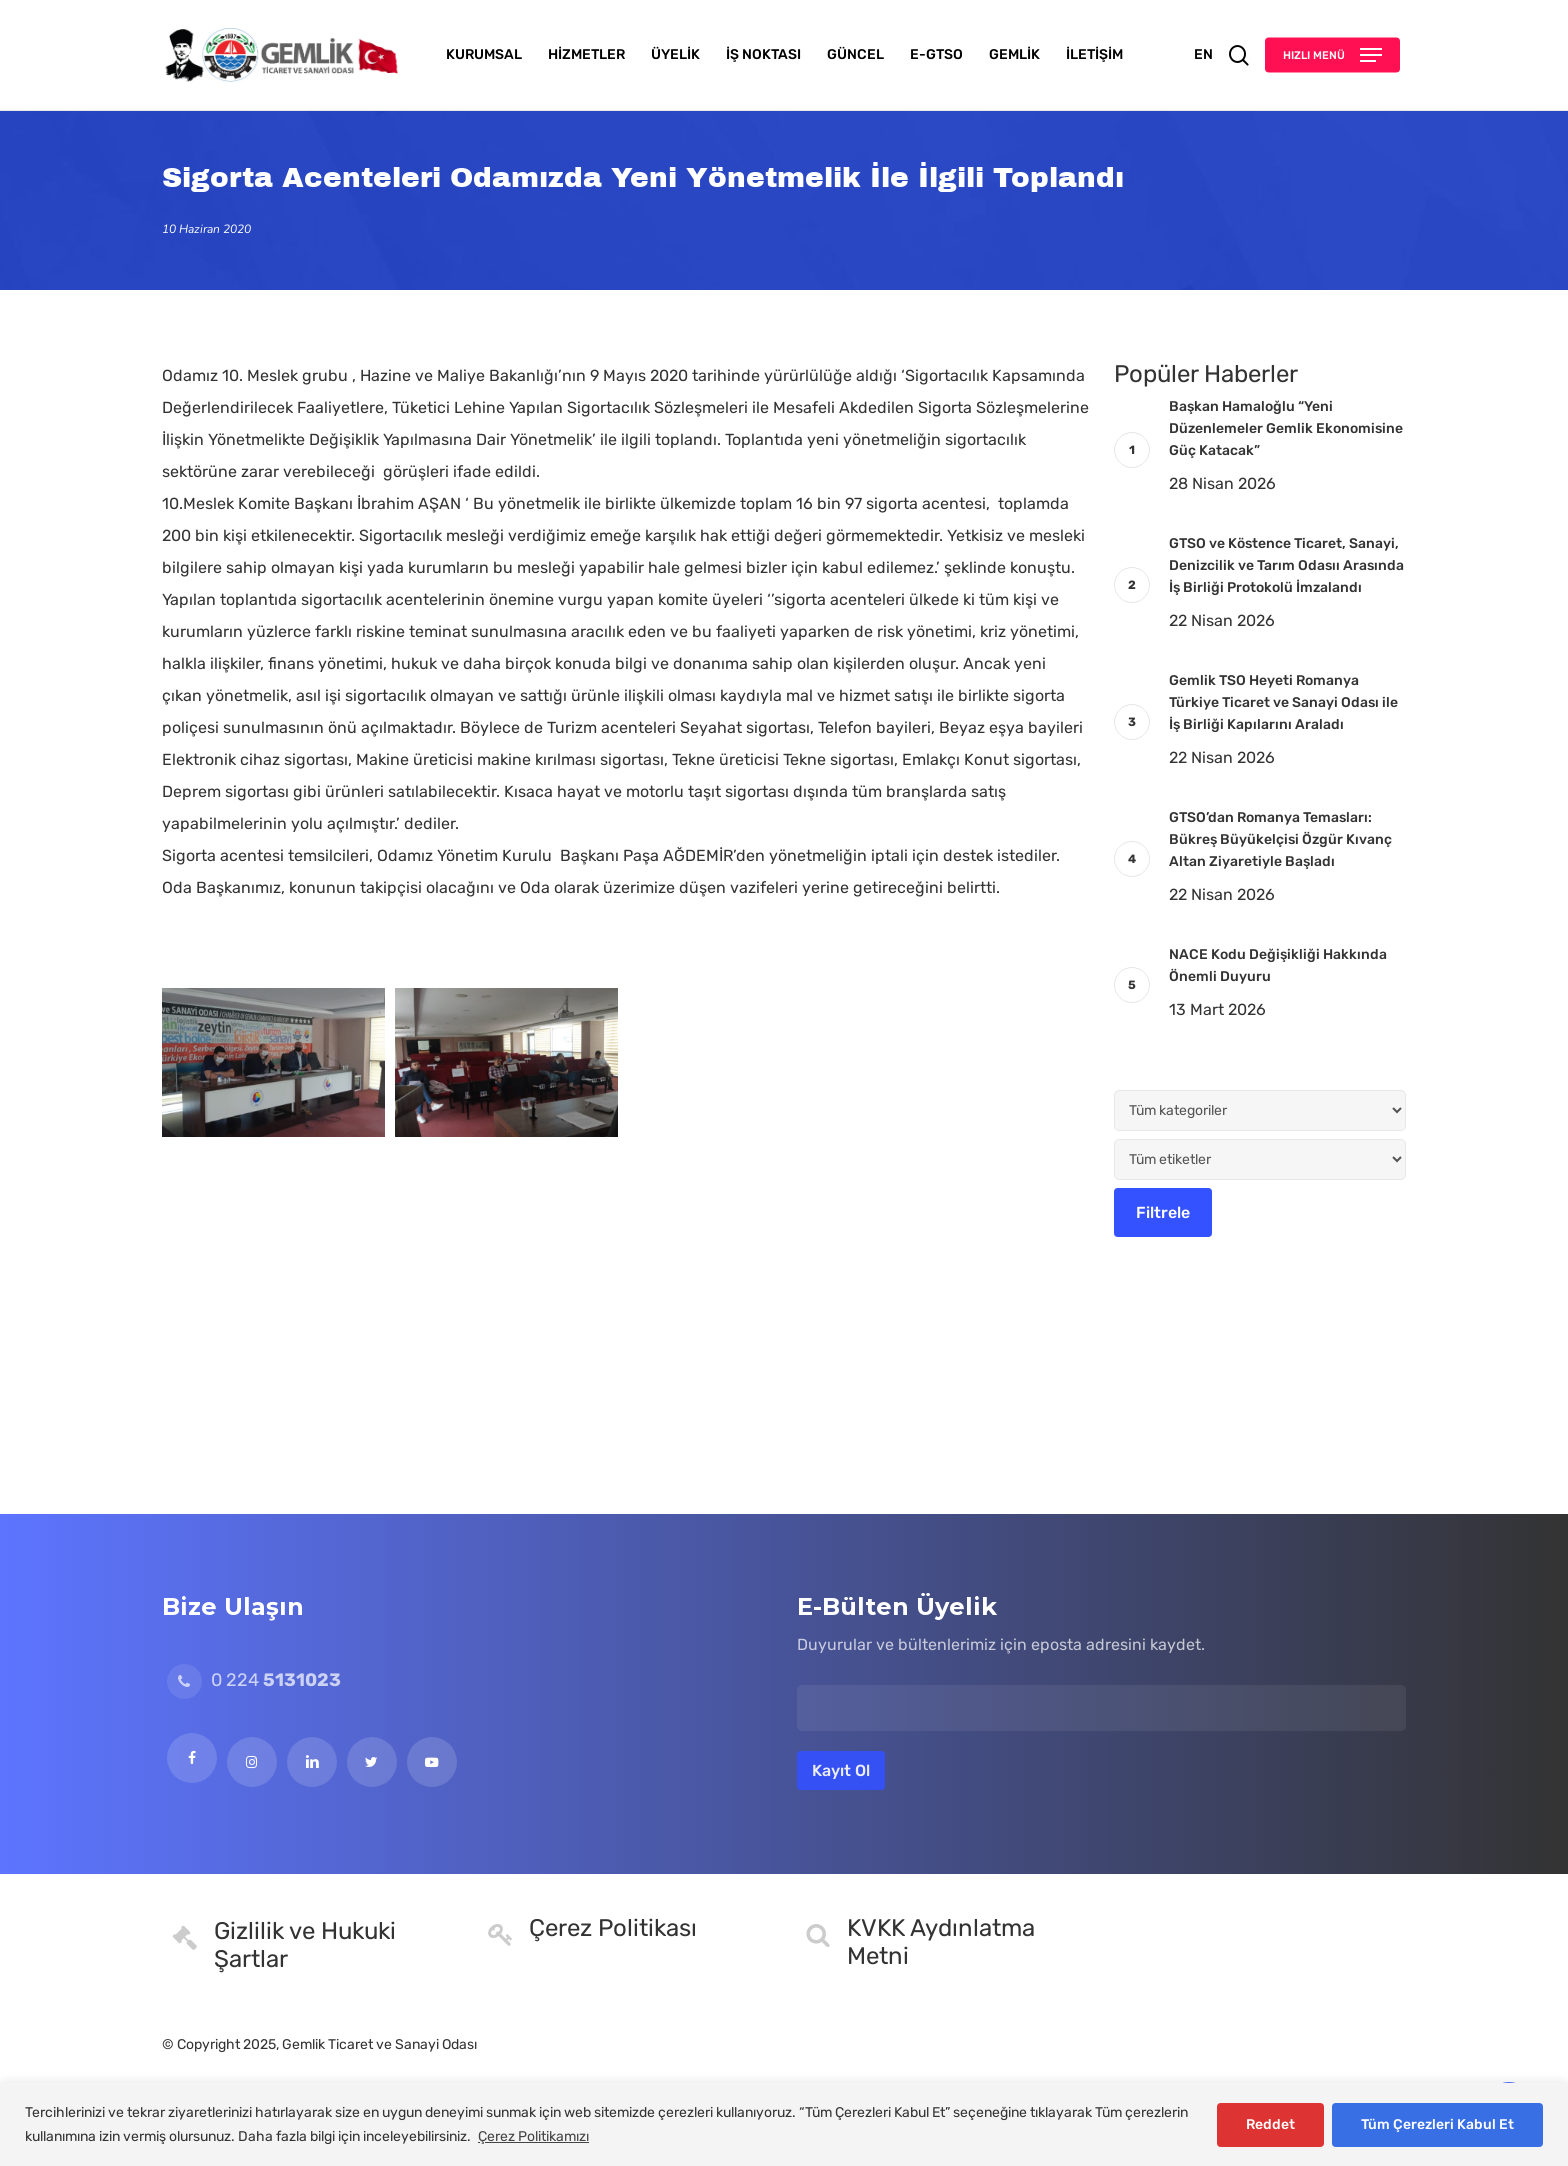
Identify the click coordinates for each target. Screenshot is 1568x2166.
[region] (784, 2124)
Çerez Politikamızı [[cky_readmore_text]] (533, 2136)
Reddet (1270, 2124)
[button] (1332, 55)
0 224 (254, 1680)
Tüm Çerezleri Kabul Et (1437, 2124)
